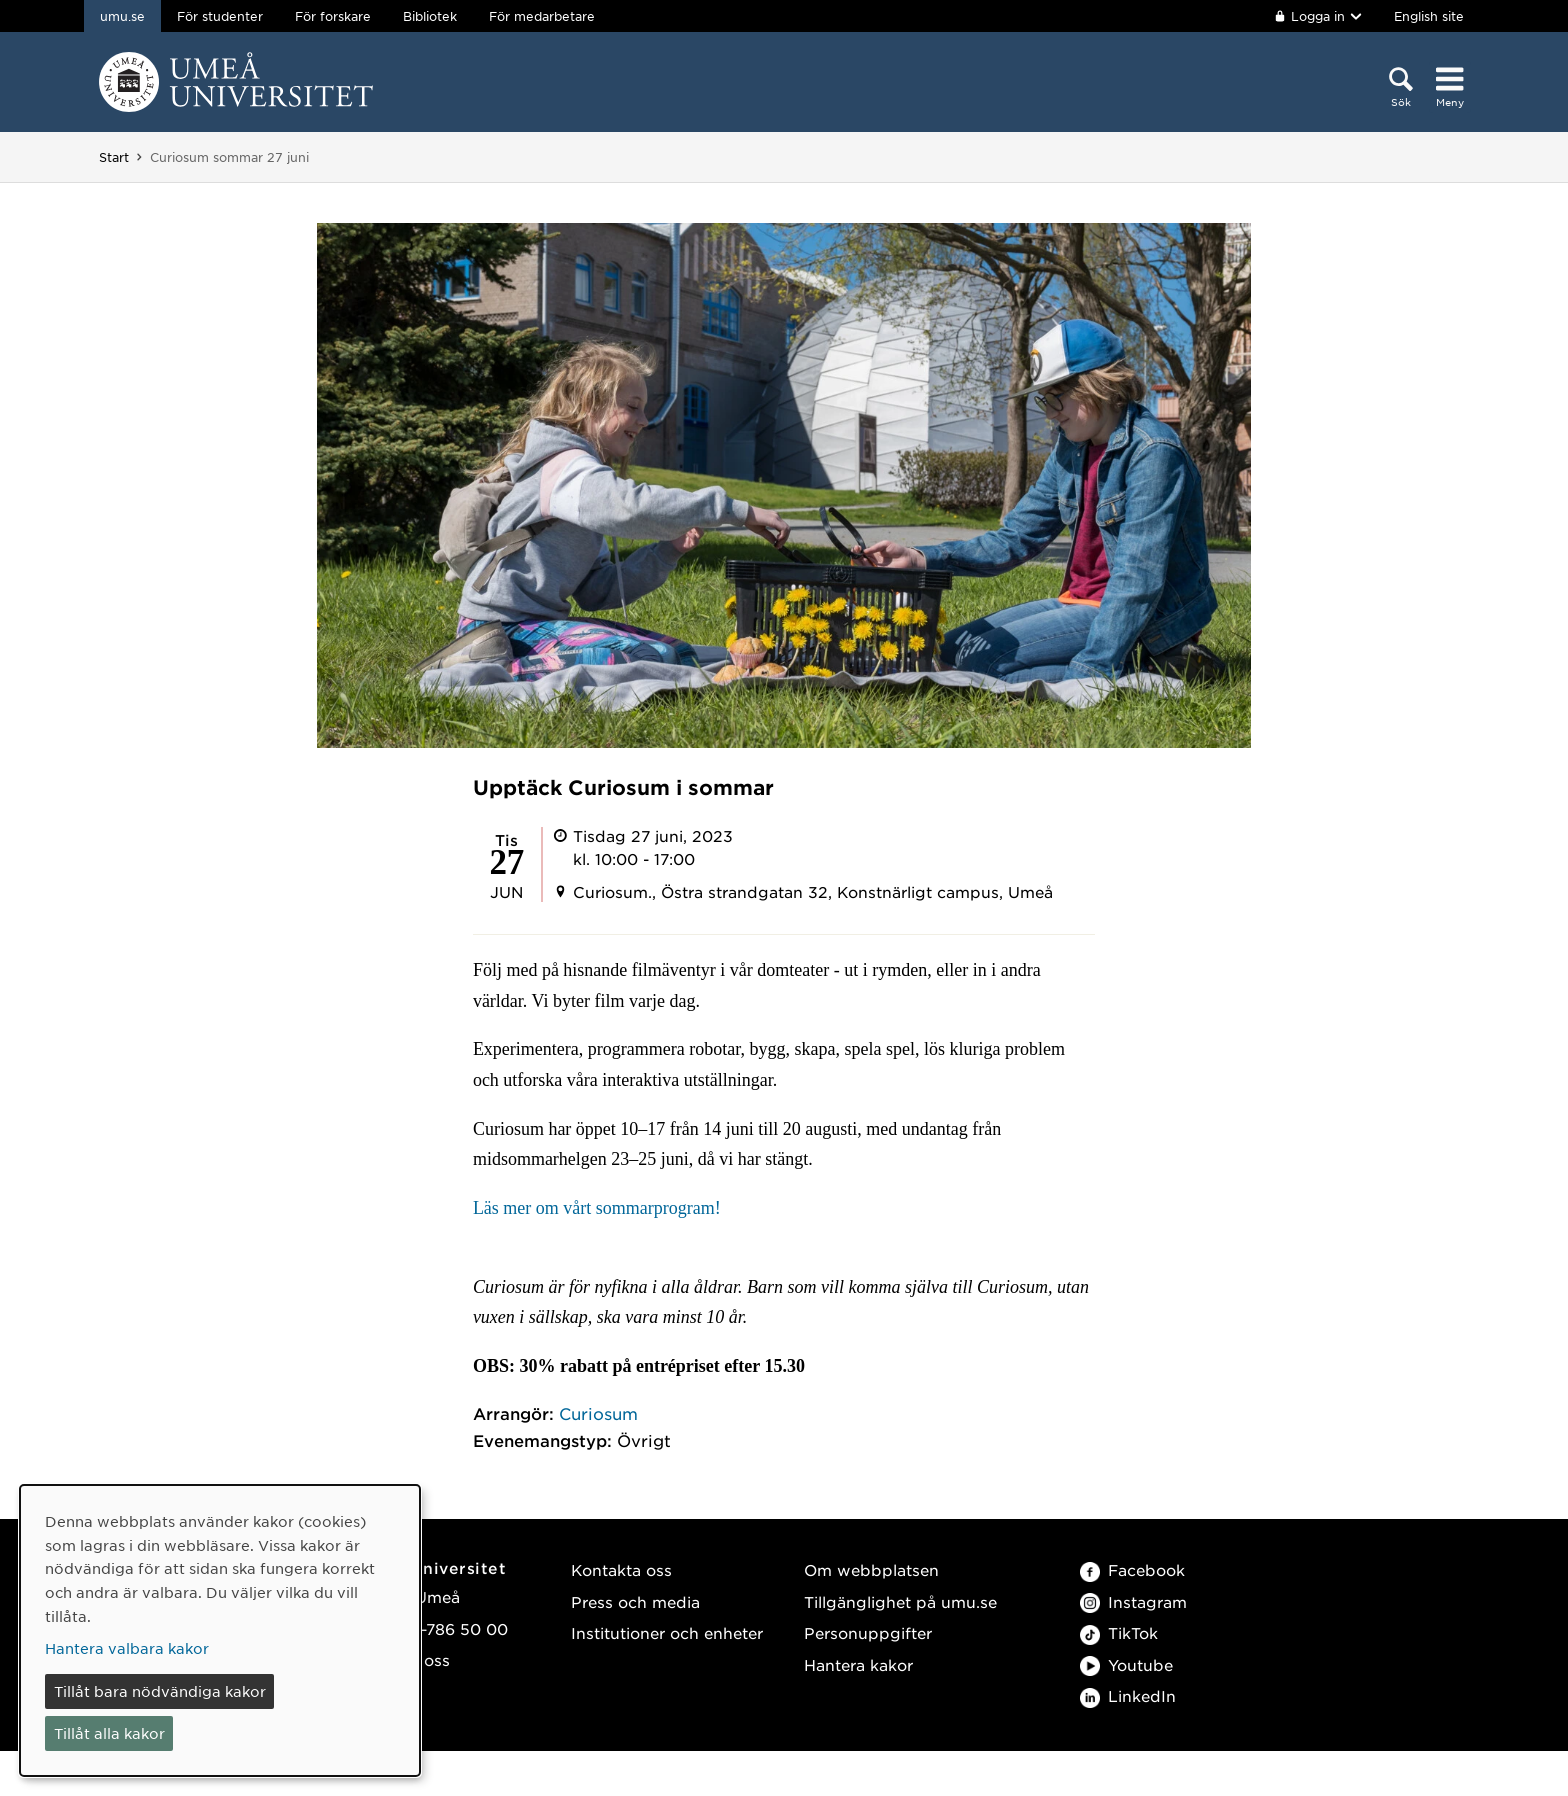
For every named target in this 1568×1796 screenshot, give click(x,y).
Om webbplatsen (871, 1569)
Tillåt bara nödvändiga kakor (160, 1691)
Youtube (1126, 1664)
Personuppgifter (868, 1632)
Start (114, 157)
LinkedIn (1128, 1695)
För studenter (220, 16)
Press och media (635, 1601)
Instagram (1133, 1601)
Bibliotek (430, 16)
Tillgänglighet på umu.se (900, 1601)
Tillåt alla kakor (109, 1733)
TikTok (1119, 1632)
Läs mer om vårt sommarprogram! (597, 1208)
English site (1429, 16)
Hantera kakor (858, 1664)
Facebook (1132, 1569)
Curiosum (598, 1413)
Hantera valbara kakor (127, 1648)
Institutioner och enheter (667, 1632)
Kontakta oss (621, 1569)
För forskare (333, 16)
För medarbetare (542, 16)
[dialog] (220, 1630)
